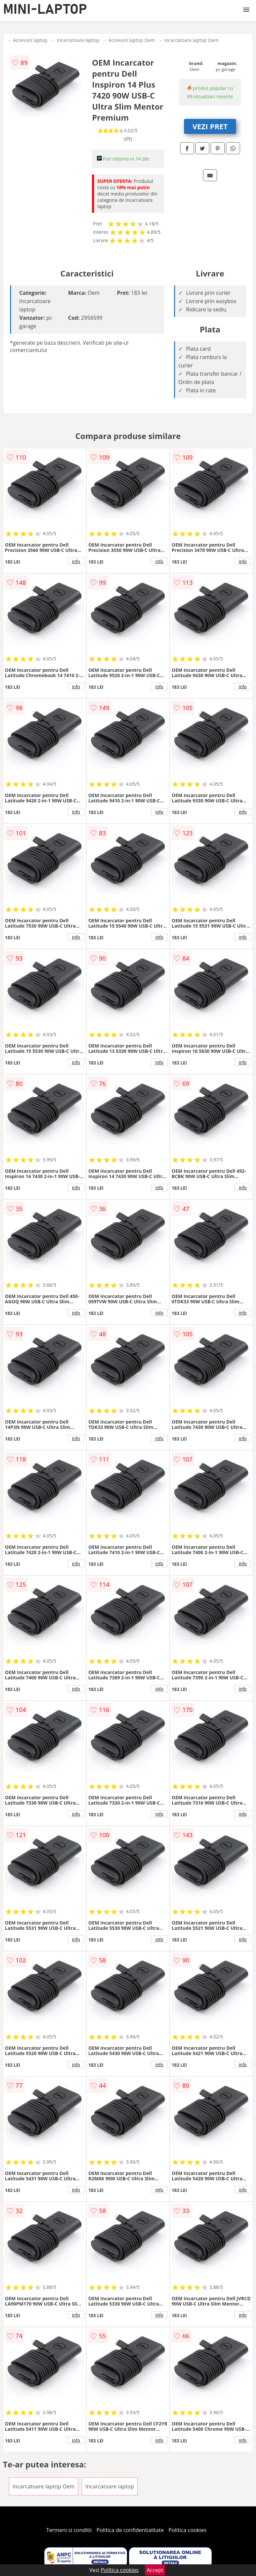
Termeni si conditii (69, 2530)
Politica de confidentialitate (130, 2530)
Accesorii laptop (30, 40)
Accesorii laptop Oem (132, 40)
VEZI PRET (210, 126)
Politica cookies (188, 2530)
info (76, 561)
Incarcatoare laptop (78, 40)
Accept (155, 2570)
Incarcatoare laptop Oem (191, 40)
